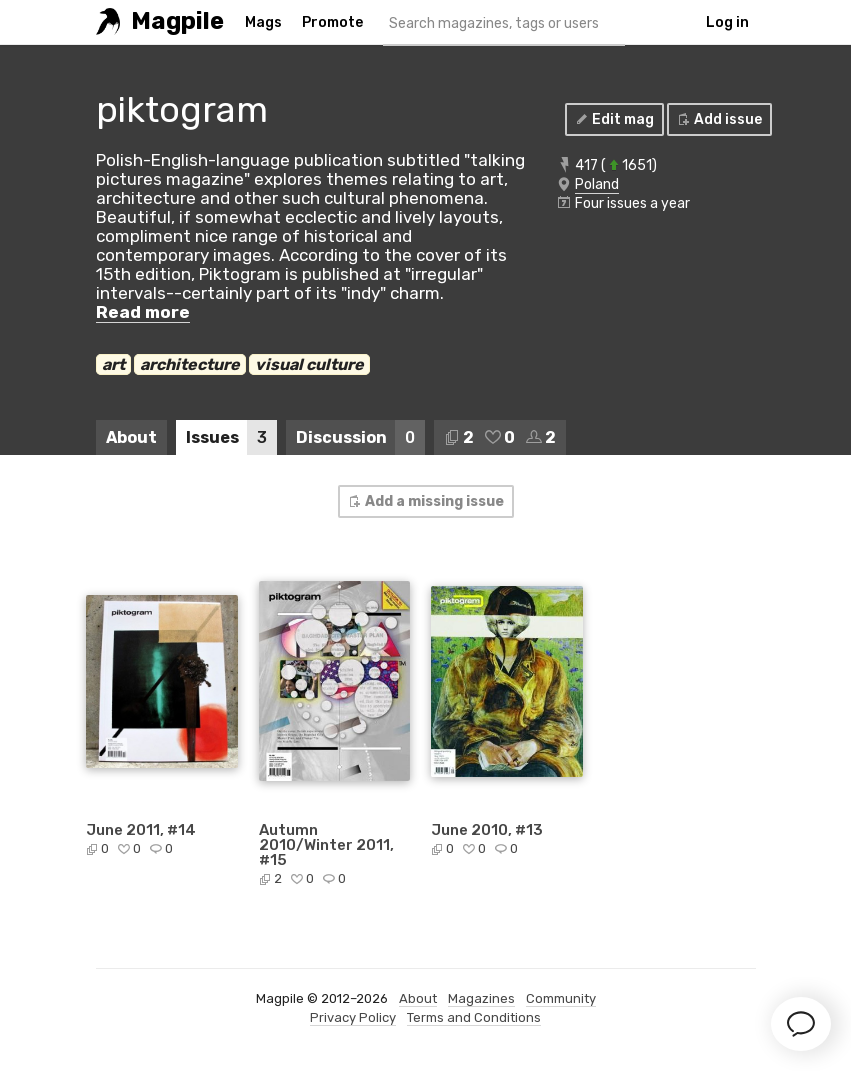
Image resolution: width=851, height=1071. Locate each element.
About (131, 437)
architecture (190, 364)
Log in (727, 22)
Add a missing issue (425, 501)
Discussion (360, 437)
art (113, 364)
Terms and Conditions (474, 1017)
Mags (263, 22)
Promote (332, 22)
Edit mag (613, 119)
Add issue (718, 119)
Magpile (177, 21)
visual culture (309, 364)
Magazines (481, 998)
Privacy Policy (353, 1017)
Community (561, 998)
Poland (597, 184)
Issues (231, 437)
